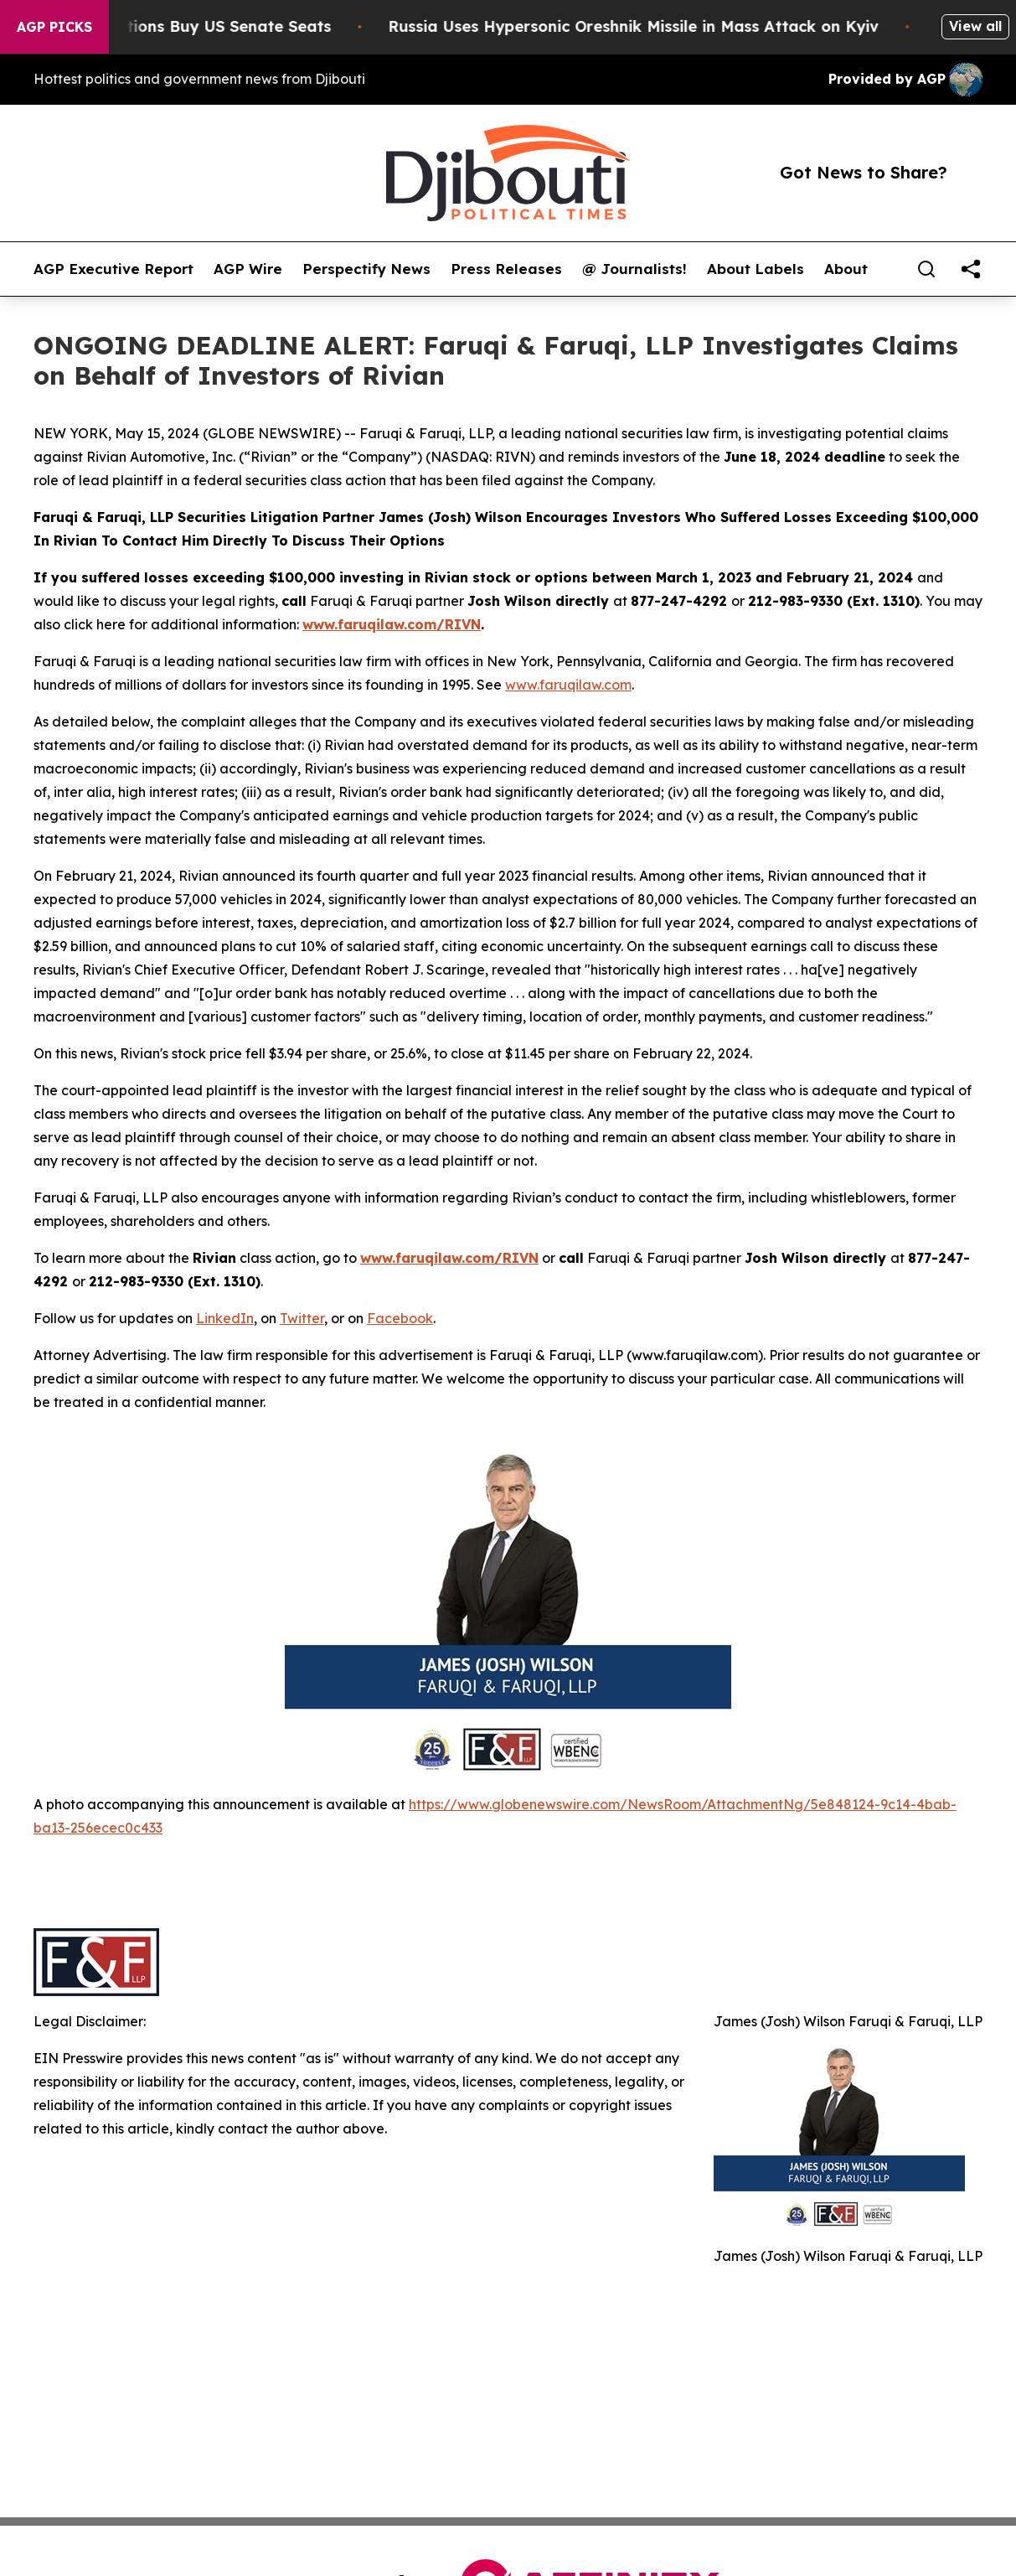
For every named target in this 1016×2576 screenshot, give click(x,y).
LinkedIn (225, 1318)
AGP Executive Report (113, 269)
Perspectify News (366, 269)
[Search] (926, 269)
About (846, 269)
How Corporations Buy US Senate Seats (191, 26)
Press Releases (506, 269)
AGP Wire (248, 269)
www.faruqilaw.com (568, 684)
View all (975, 26)
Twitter (302, 1318)
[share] (970, 269)
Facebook (400, 1318)
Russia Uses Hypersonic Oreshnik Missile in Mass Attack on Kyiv (647, 26)
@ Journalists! (634, 269)
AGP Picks (54, 26)
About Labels (755, 269)
